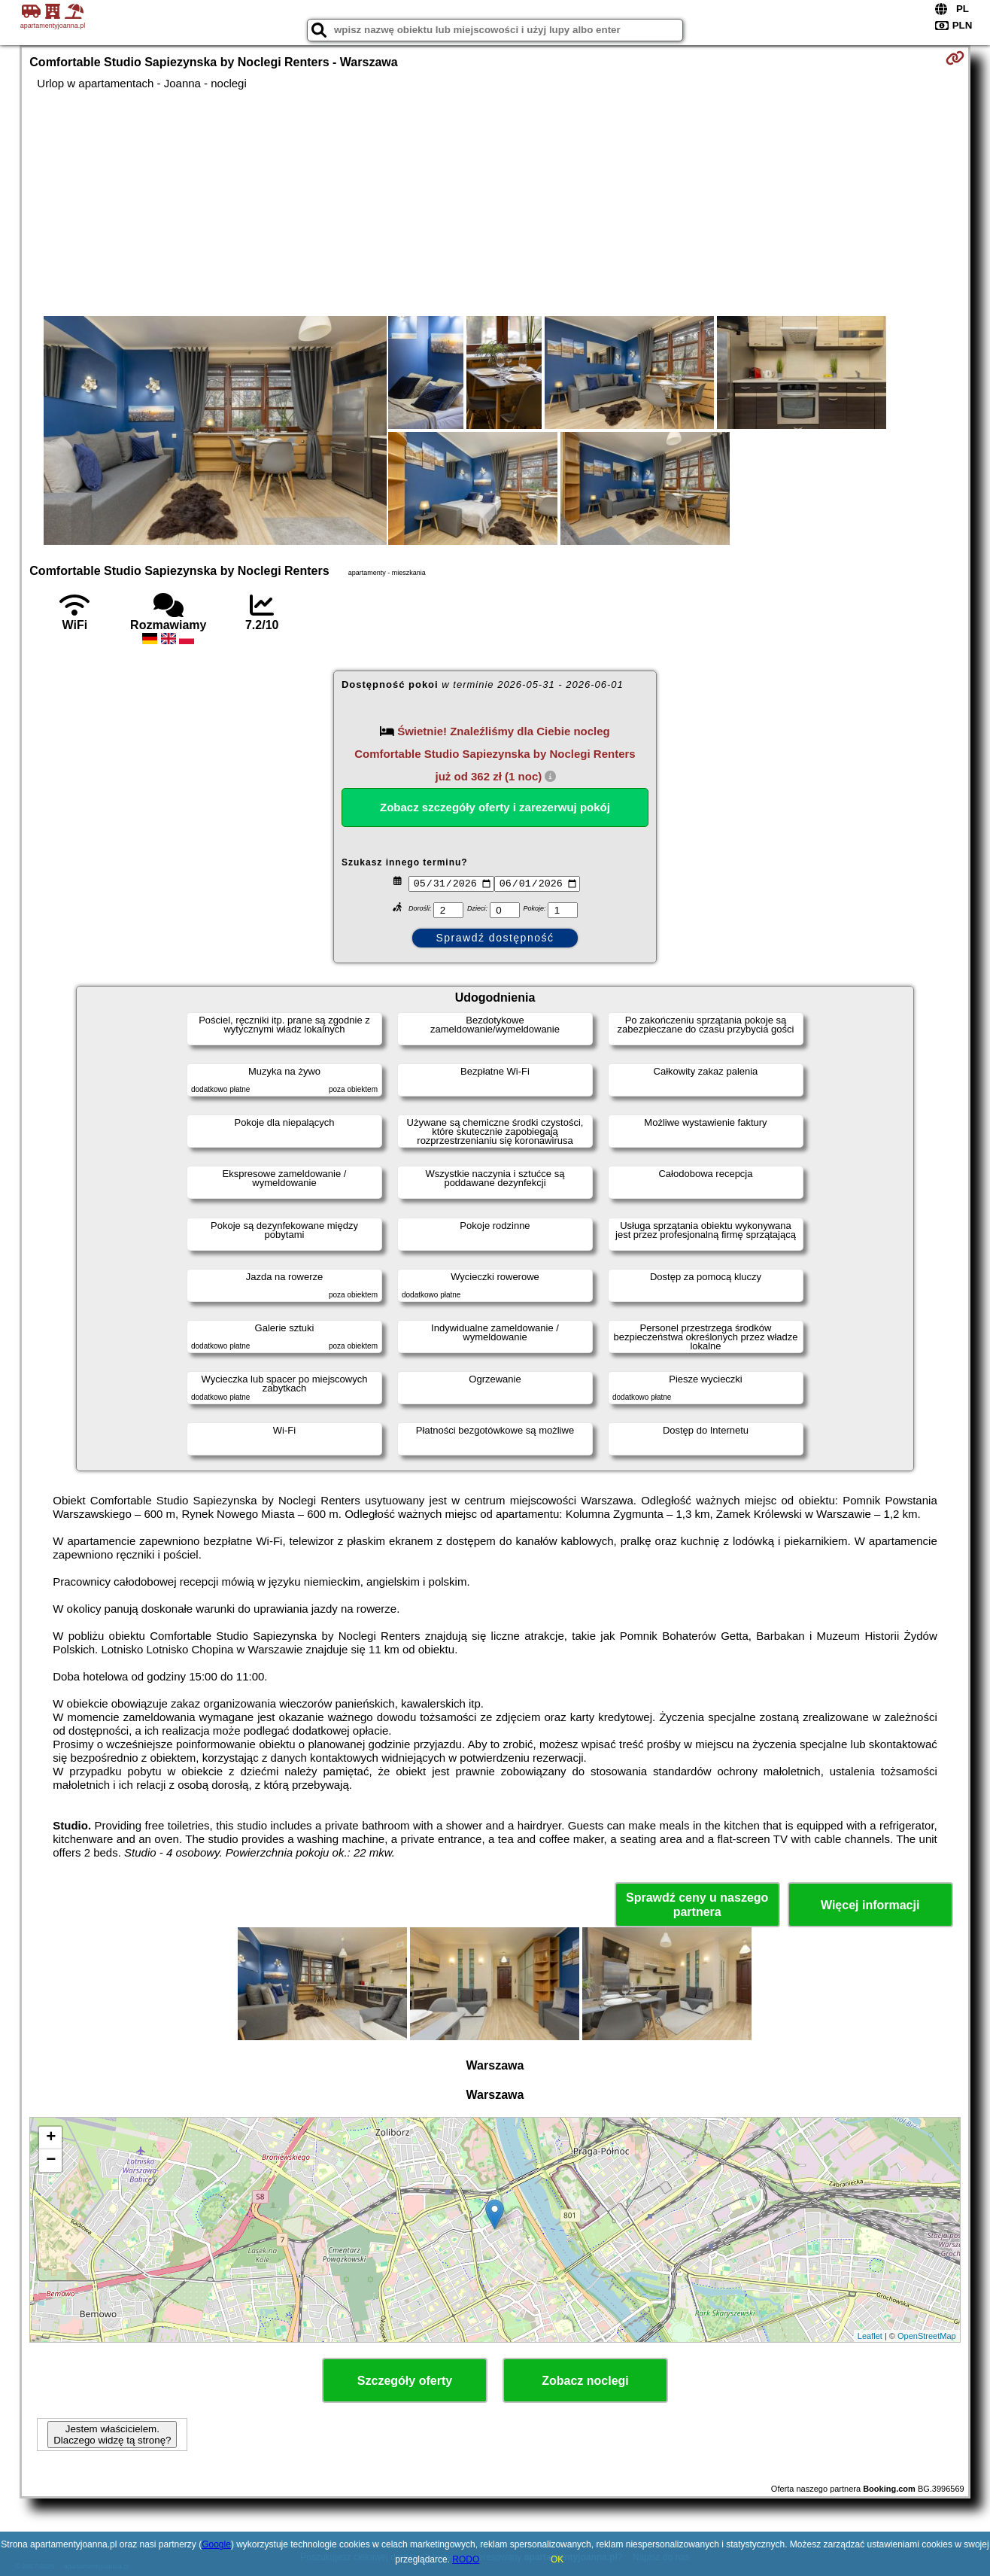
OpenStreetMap (926, 2335)
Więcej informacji (870, 1905)
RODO (465, 2559)
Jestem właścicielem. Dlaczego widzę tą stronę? (112, 2434)
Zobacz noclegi (585, 2380)
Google (216, 2544)
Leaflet (870, 2335)
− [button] (51, 2160)
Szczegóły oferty (404, 2380)
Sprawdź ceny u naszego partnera (697, 1904)
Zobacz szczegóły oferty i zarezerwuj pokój (495, 807)
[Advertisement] (495, 203)
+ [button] (51, 2138)
